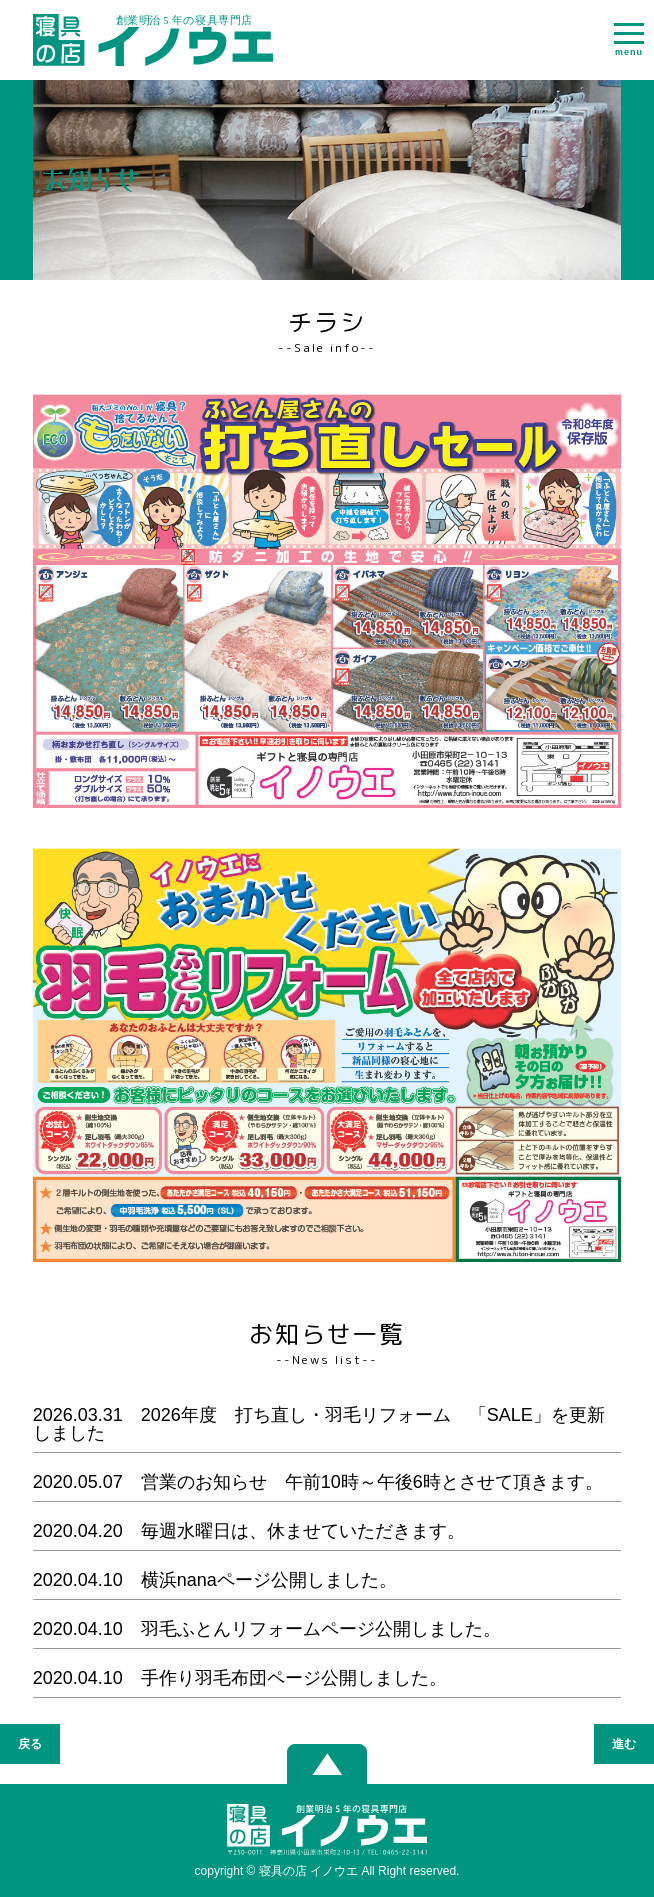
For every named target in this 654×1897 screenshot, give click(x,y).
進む (624, 1744)
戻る (30, 1744)
